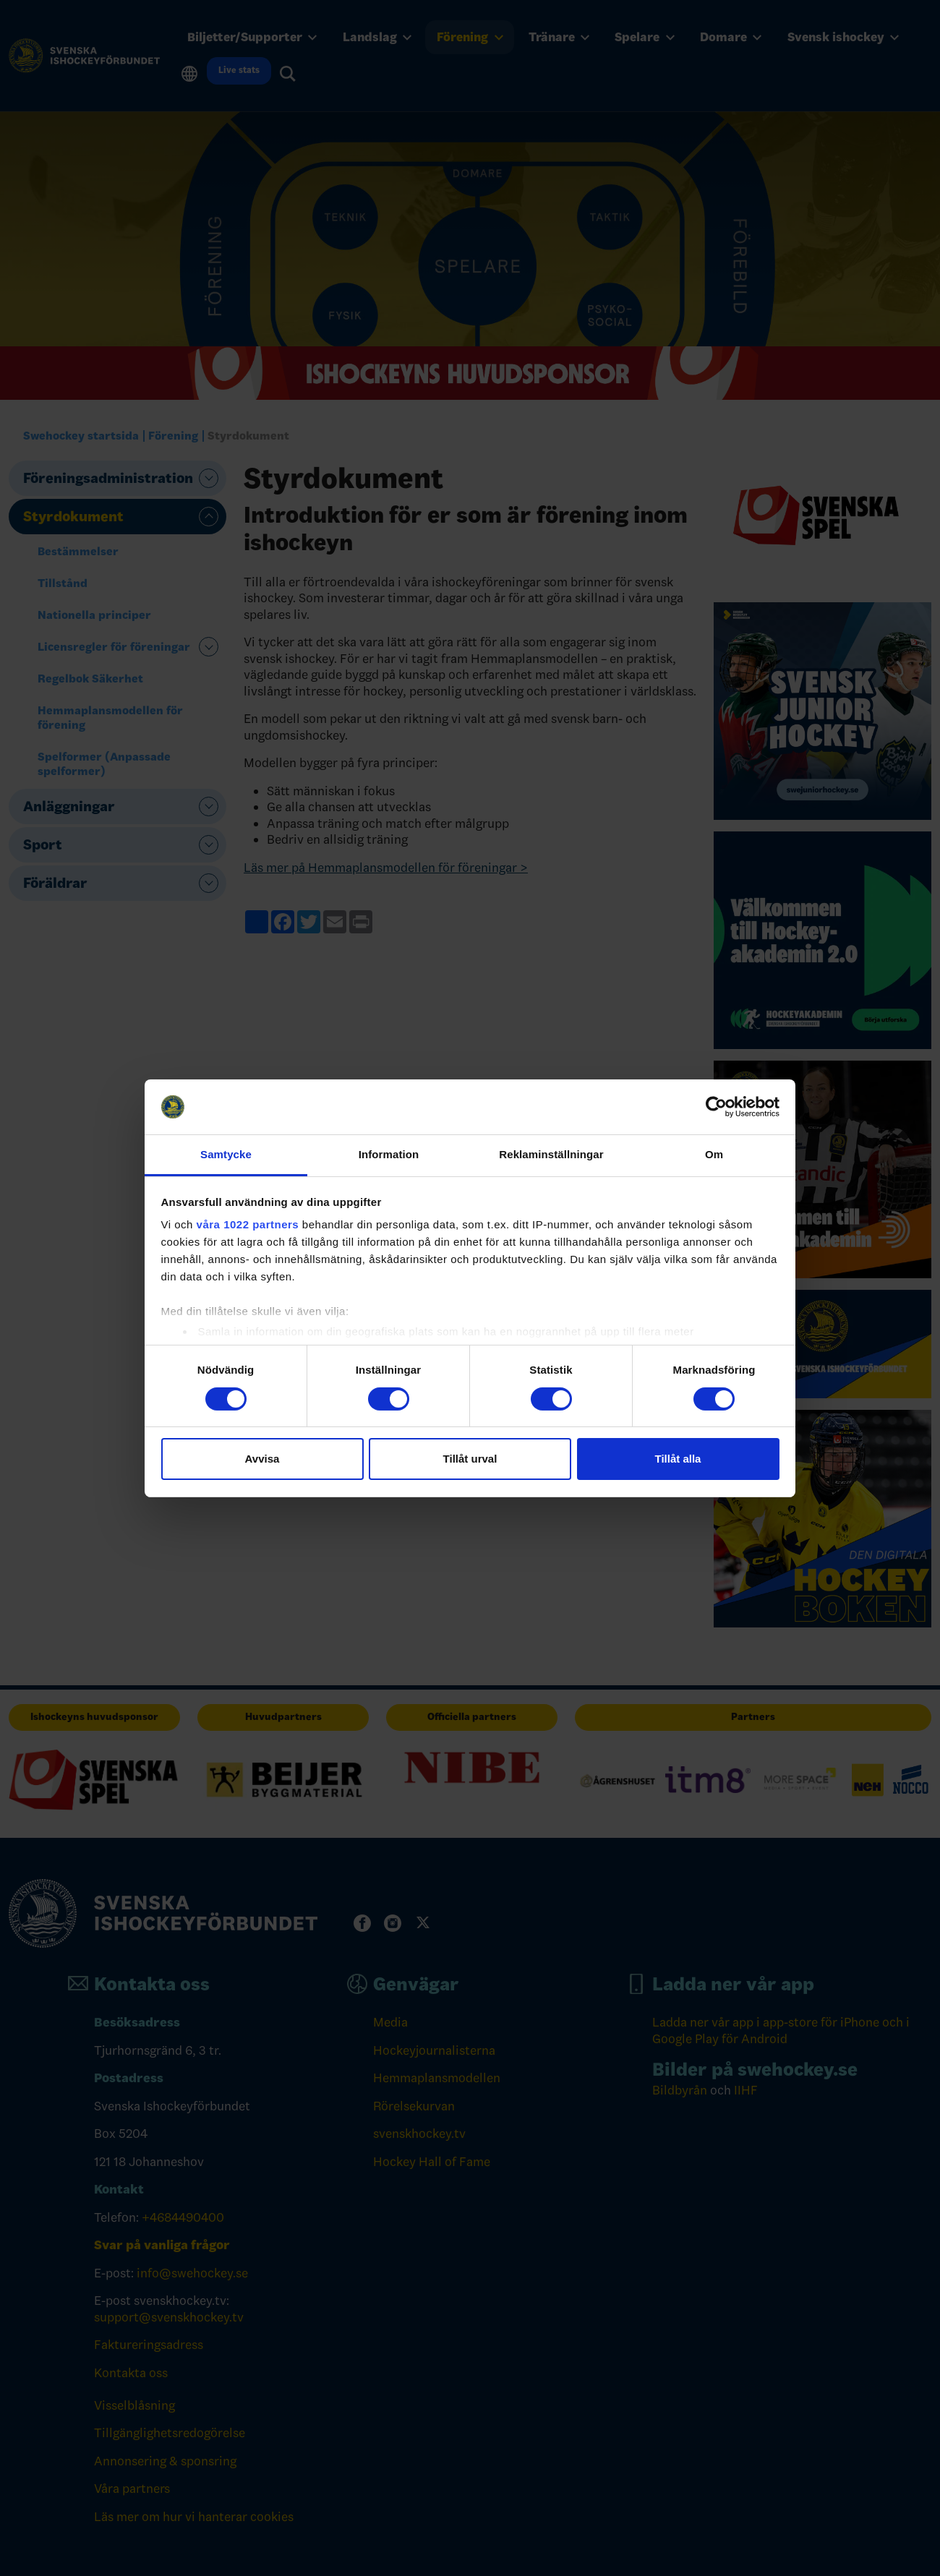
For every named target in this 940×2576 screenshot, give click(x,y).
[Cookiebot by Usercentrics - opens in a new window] (716, 1107)
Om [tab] (714, 1154)
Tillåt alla (678, 1458)
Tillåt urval (470, 1458)
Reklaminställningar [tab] (551, 1154)
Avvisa (262, 1458)
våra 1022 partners (248, 1224)
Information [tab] (389, 1154)
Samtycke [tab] (226, 1154)
